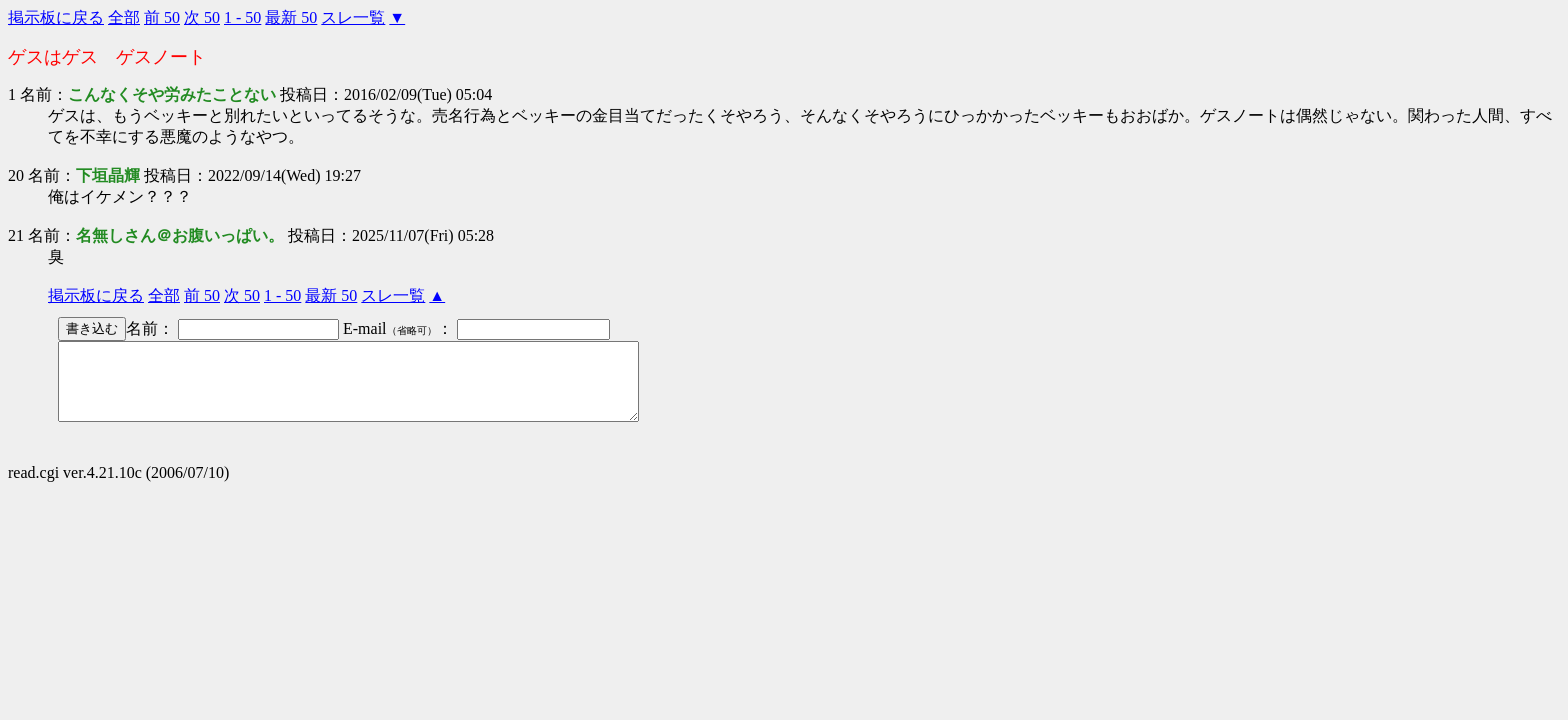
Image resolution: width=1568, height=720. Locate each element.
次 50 (202, 17)
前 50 (162, 17)
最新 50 (291, 17)
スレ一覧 (353, 17)
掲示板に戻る (56, 17)
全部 (124, 17)
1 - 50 (242, 17)
